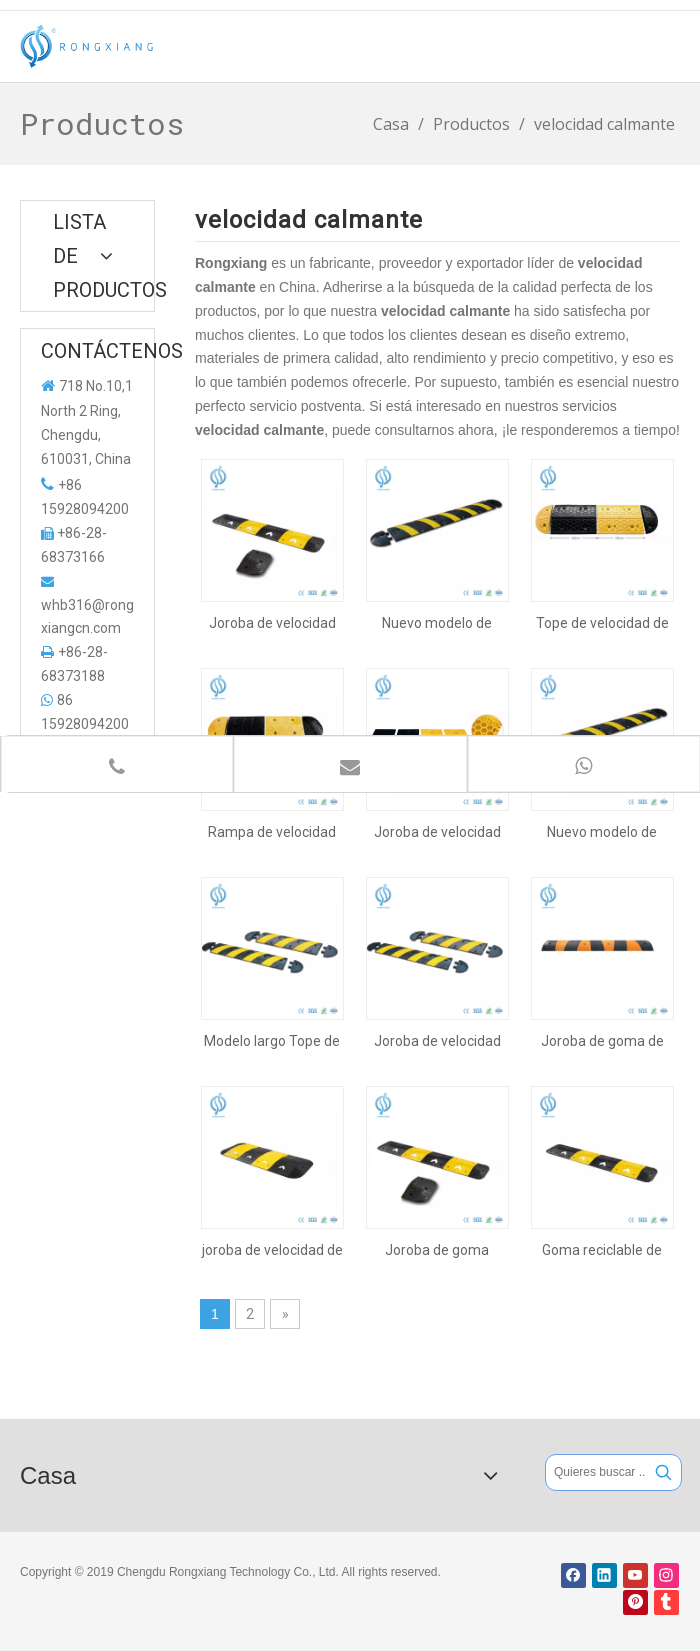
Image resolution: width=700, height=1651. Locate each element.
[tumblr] (666, 1602)
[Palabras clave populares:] (663, 1472)
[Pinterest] (635, 1602)
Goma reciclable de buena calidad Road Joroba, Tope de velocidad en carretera (602, 1250)
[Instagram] (666, 1575)
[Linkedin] (604, 1575)
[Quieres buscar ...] (596, 1472)
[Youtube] (635, 1575)
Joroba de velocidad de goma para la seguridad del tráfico (437, 1041)
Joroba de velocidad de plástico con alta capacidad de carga (437, 832)
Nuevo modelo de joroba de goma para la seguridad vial (602, 832)
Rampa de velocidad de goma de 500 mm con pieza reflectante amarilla (272, 832)
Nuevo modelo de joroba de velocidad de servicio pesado (437, 623)
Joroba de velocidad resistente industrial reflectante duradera (272, 623)
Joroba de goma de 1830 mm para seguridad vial (602, 1041)
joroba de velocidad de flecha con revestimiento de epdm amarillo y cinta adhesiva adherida (272, 1250)
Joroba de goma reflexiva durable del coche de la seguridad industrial (437, 1250)
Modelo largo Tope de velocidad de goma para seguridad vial (272, 1041)
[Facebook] (573, 1575)
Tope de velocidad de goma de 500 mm (602, 623)
